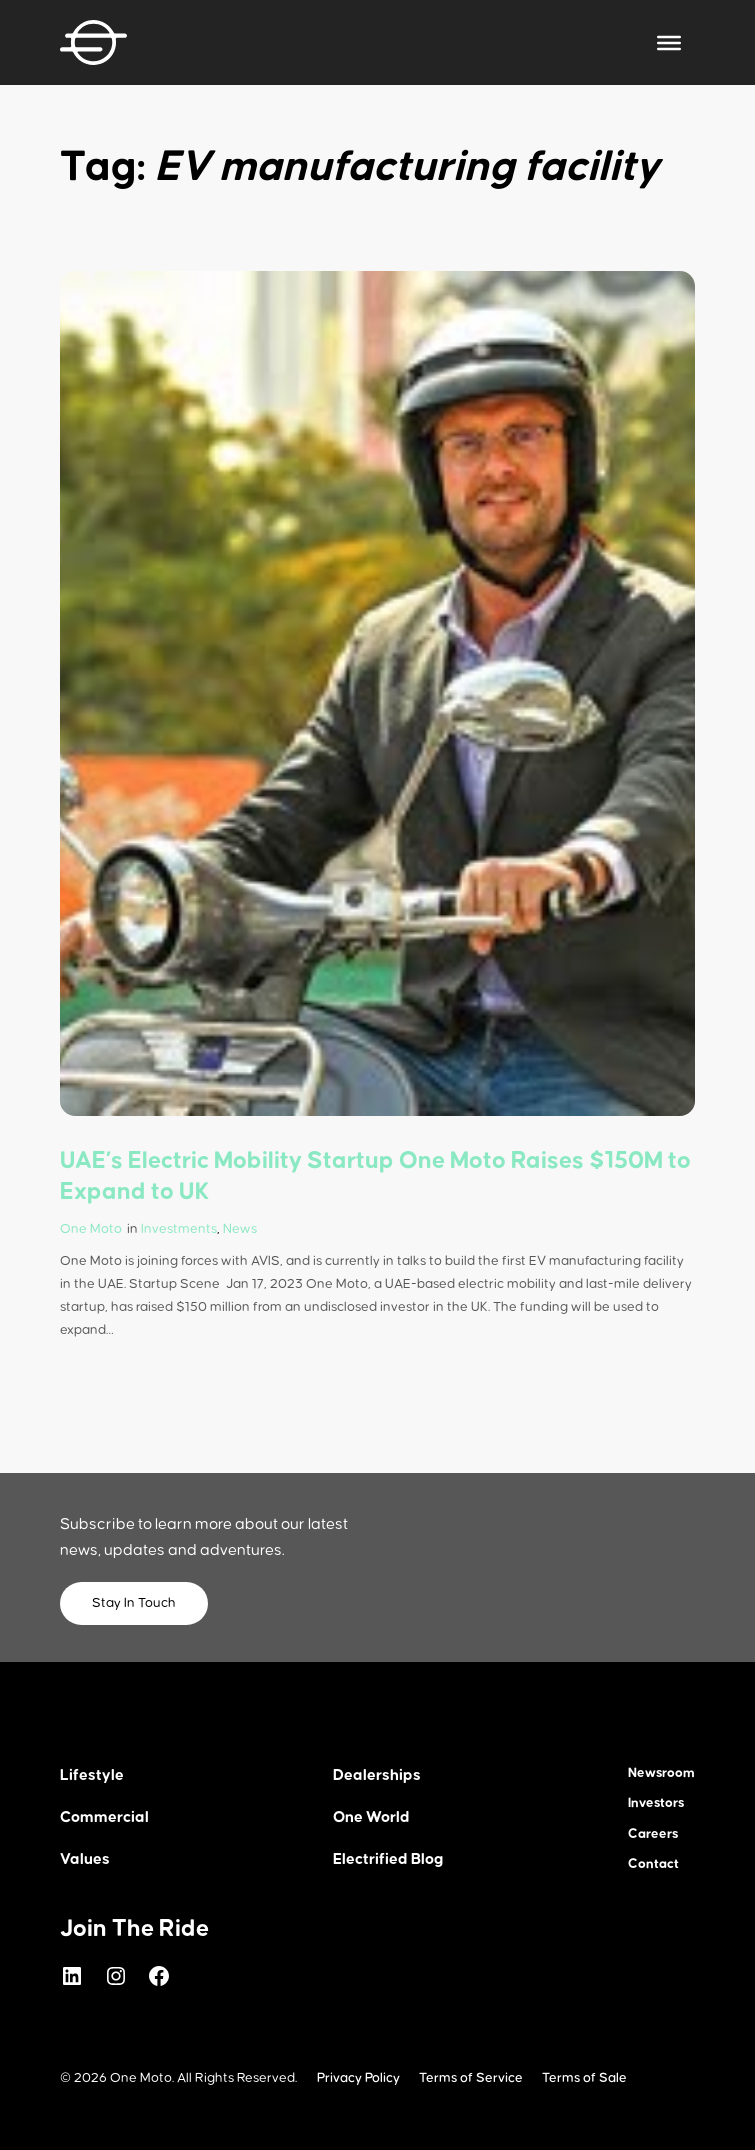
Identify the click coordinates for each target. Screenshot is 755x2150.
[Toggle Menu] (669, 42)
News (240, 1229)
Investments (179, 1229)
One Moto (91, 1229)
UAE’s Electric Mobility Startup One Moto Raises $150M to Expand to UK (375, 1176)
